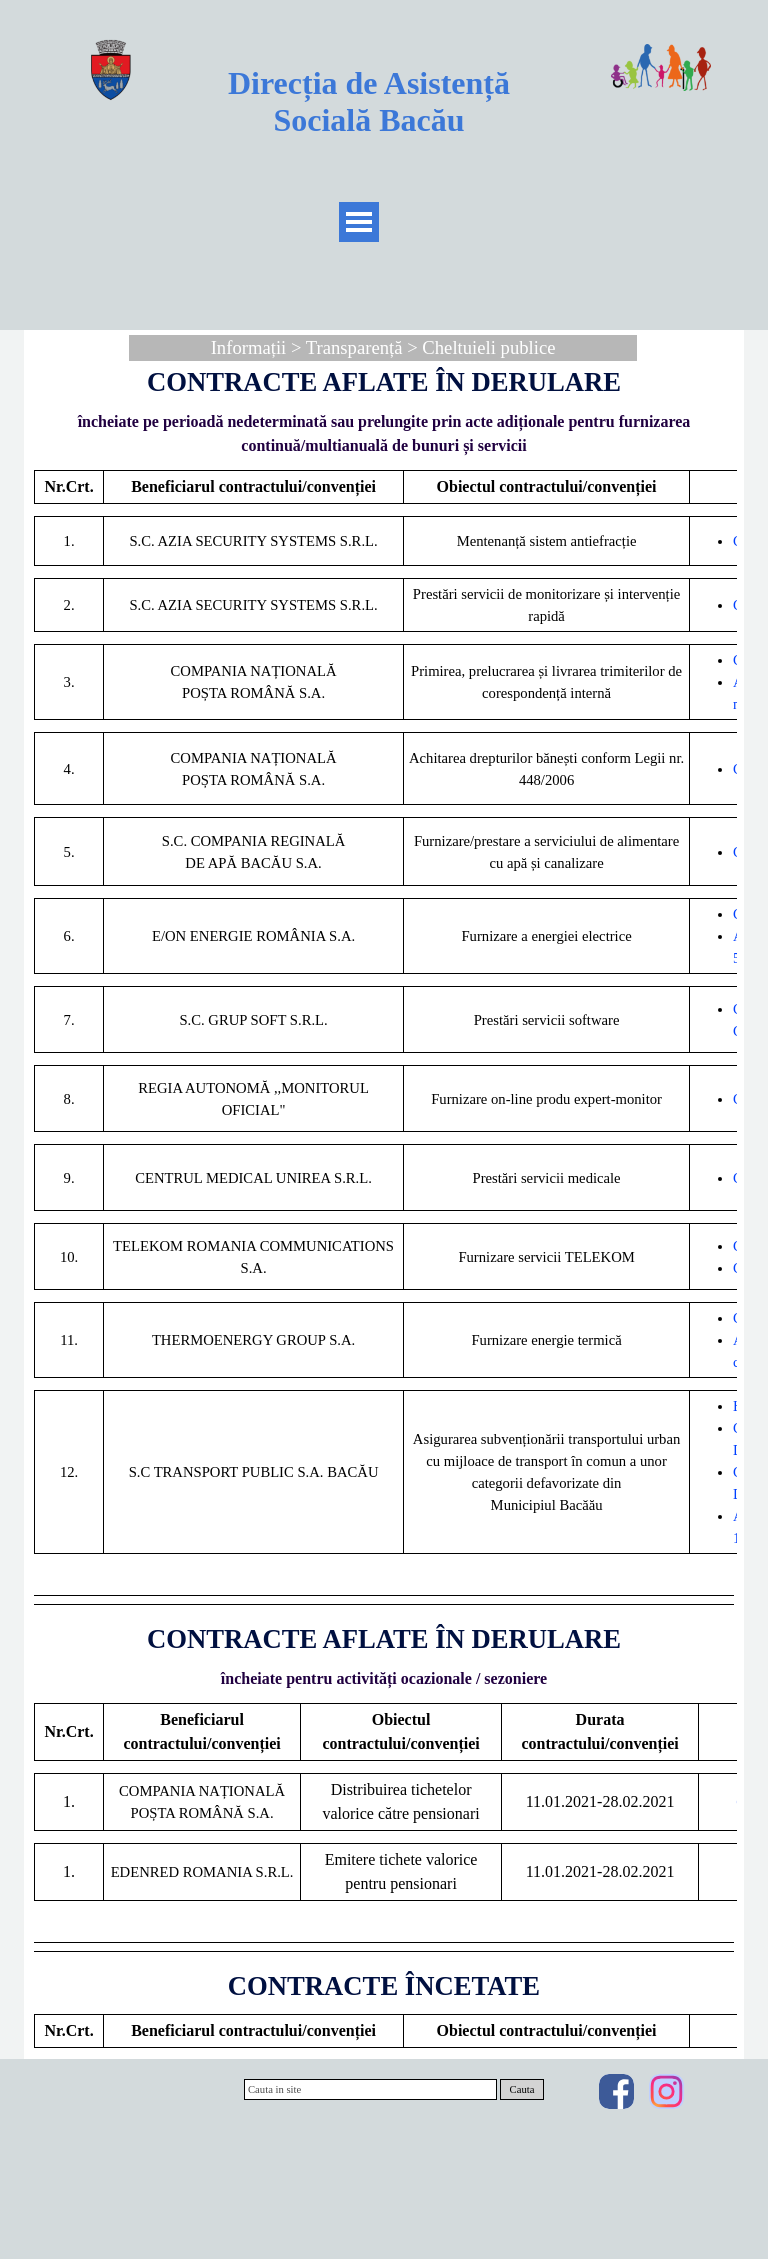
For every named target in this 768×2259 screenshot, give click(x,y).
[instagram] (666, 2091)
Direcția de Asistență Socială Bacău (373, 101)
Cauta (522, 2089)
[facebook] (616, 2091)
